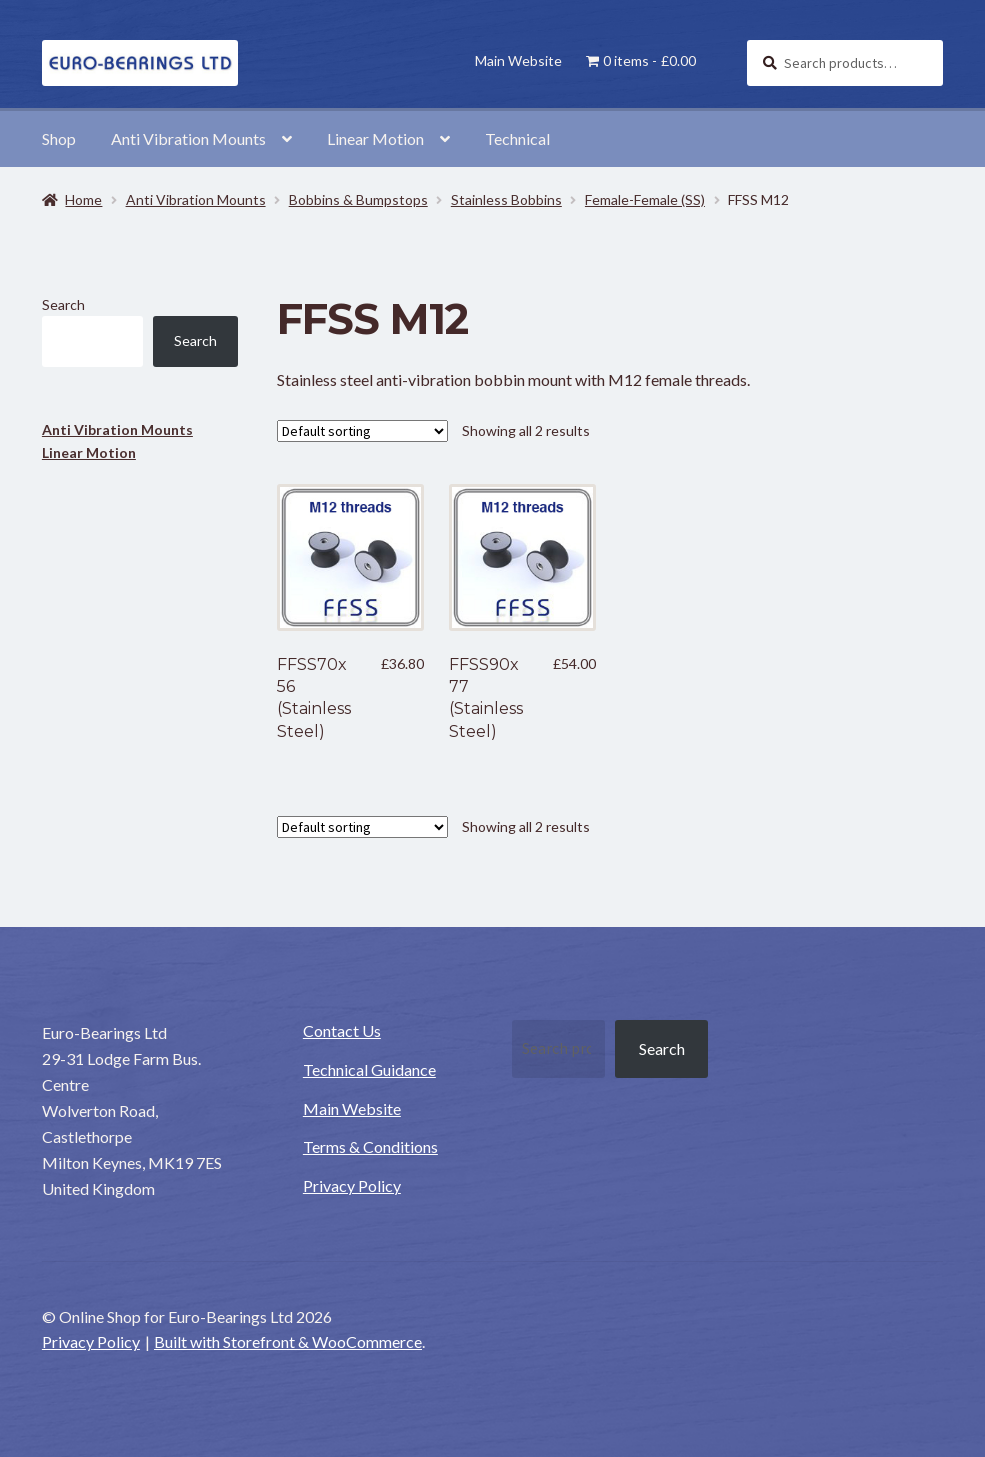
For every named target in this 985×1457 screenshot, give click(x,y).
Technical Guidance (369, 1069)
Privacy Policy (352, 1185)
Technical (517, 138)
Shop (59, 138)
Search (63, 304)
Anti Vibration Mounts (188, 138)
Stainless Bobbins (506, 199)
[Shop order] (362, 431)
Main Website (518, 60)
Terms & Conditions (370, 1146)
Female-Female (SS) (645, 199)
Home (83, 199)
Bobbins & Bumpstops (358, 199)
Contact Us (342, 1030)
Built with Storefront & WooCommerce (288, 1341)
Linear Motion (375, 138)
